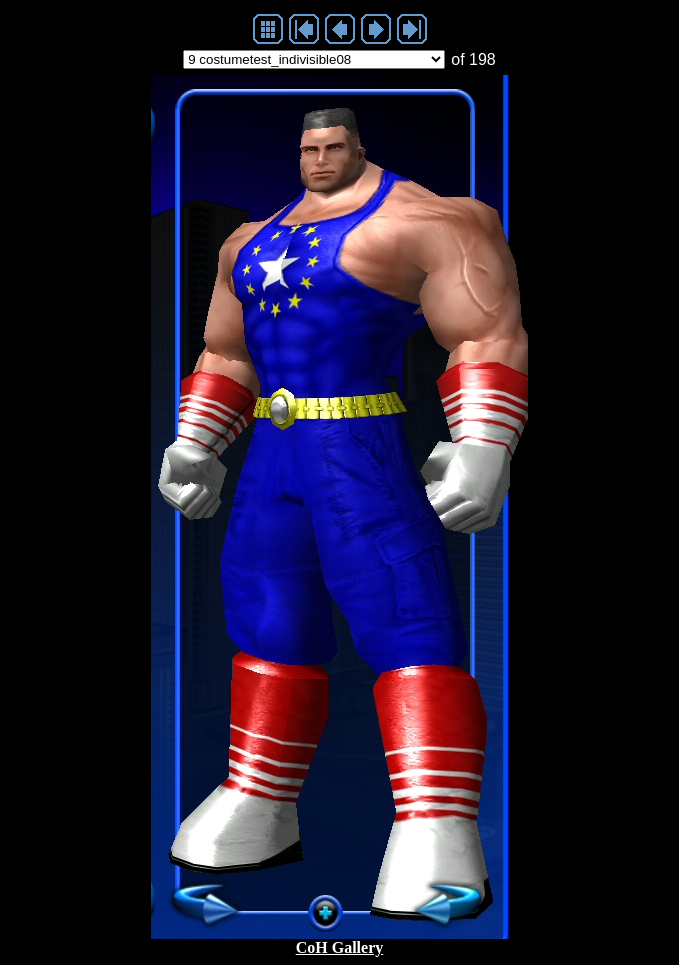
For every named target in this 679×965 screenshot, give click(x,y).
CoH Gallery (340, 947)
